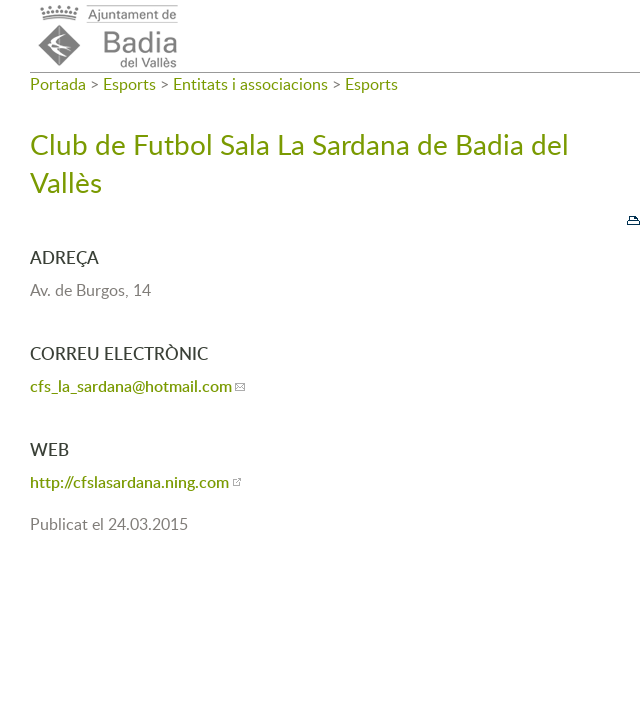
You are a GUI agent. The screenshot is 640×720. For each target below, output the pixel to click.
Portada (58, 84)
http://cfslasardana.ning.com (129, 482)
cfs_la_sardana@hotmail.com (131, 386)
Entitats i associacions (250, 84)
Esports (129, 84)
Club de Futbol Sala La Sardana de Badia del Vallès (299, 163)
